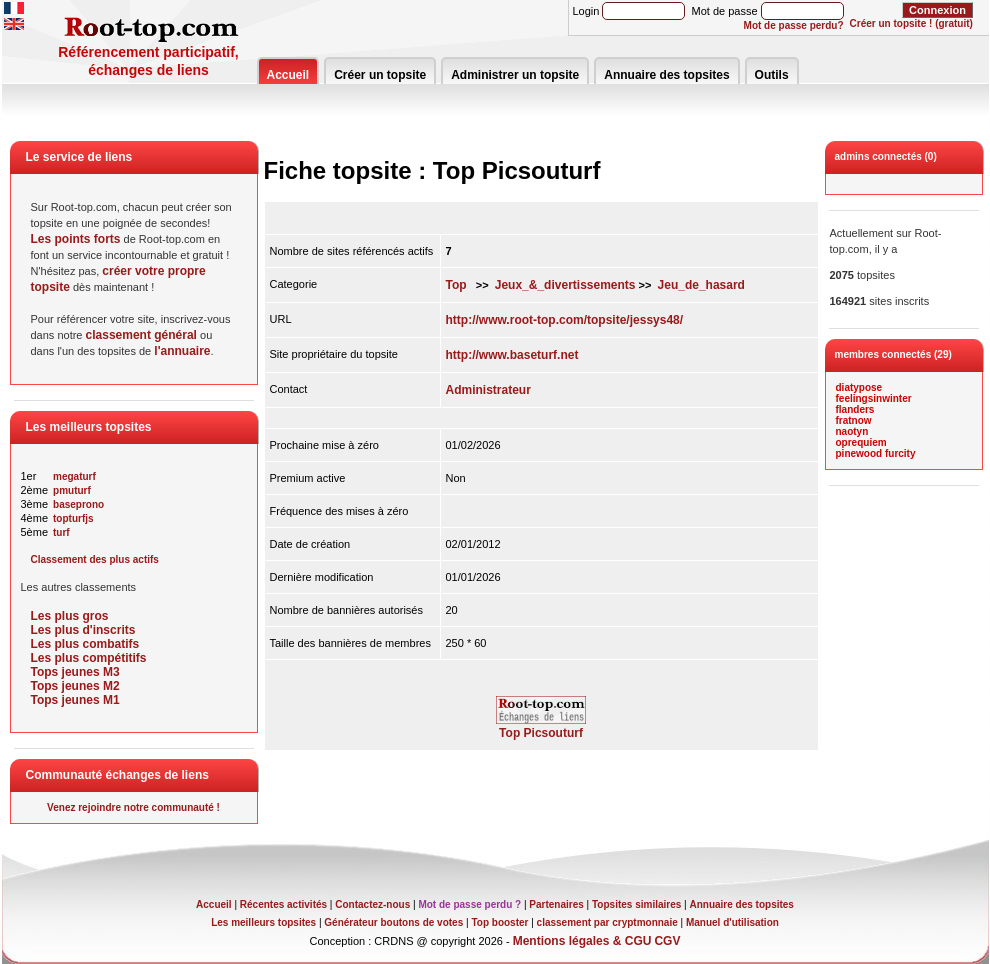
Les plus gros (70, 616)
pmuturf (72, 490)
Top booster (499, 922)
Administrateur (488, 390)
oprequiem (861, 442)
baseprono (78, 504)
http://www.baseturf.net (512, 355)
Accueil (288, 75)
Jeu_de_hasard (701, 285)
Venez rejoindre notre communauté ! (133, 807)
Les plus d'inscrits (83, 630)
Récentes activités (283, 904)
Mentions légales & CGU (582, 941)
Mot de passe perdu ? (469, 904)
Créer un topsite (380, 75)
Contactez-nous (372, 904)
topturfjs (73, 518)
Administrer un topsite (515, 75)
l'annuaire (182, 351)
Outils (772, 75)
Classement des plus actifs (95, 559)
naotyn (852, 431)
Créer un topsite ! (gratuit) (911, 23)
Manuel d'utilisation (732, 922)
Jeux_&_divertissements (565, 285)
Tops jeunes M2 (75, 686)
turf (61, 532)
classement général (141, 335)
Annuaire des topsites (666, 75)
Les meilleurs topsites (263, 922)
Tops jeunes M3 (75, 672)
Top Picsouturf (541, 727)
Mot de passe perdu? (794, 25)
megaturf (74, 476)
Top (456, 285)
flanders (855, 409)
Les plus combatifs (85, 644)
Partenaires (556, 904)
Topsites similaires (636, 904)
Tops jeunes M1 (75, 700)
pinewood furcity (876, 453)
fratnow (854, 420)
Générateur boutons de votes (393, 922)
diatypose (859, 387)
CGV (667, 941)
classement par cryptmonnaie (607, 922)
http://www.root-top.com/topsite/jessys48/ (565, 320)
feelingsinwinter (874, 398)
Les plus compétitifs (89, 658)
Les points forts (76, 239)
